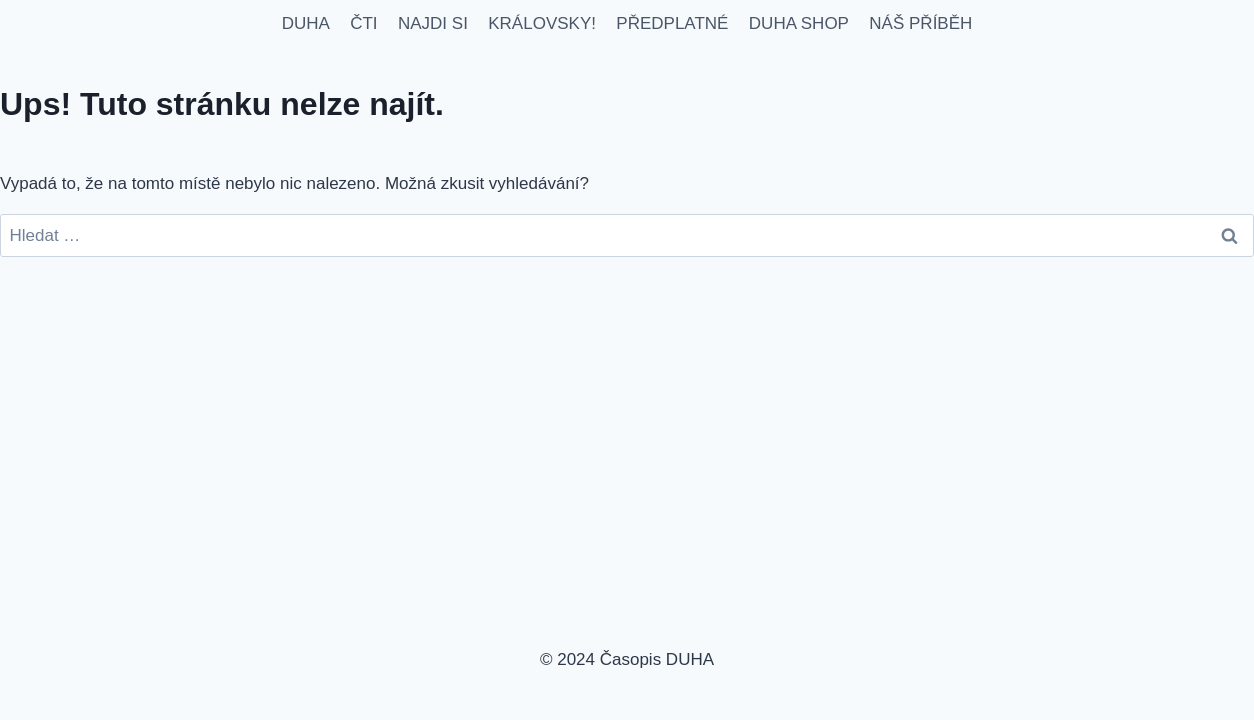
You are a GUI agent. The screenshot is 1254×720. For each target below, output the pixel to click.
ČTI (363, 23)
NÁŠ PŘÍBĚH (920, 23)
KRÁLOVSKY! (542, 23)
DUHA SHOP (799, 23)
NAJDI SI (433, 23)
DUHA (306, 23)
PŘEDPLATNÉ (672, 23)
